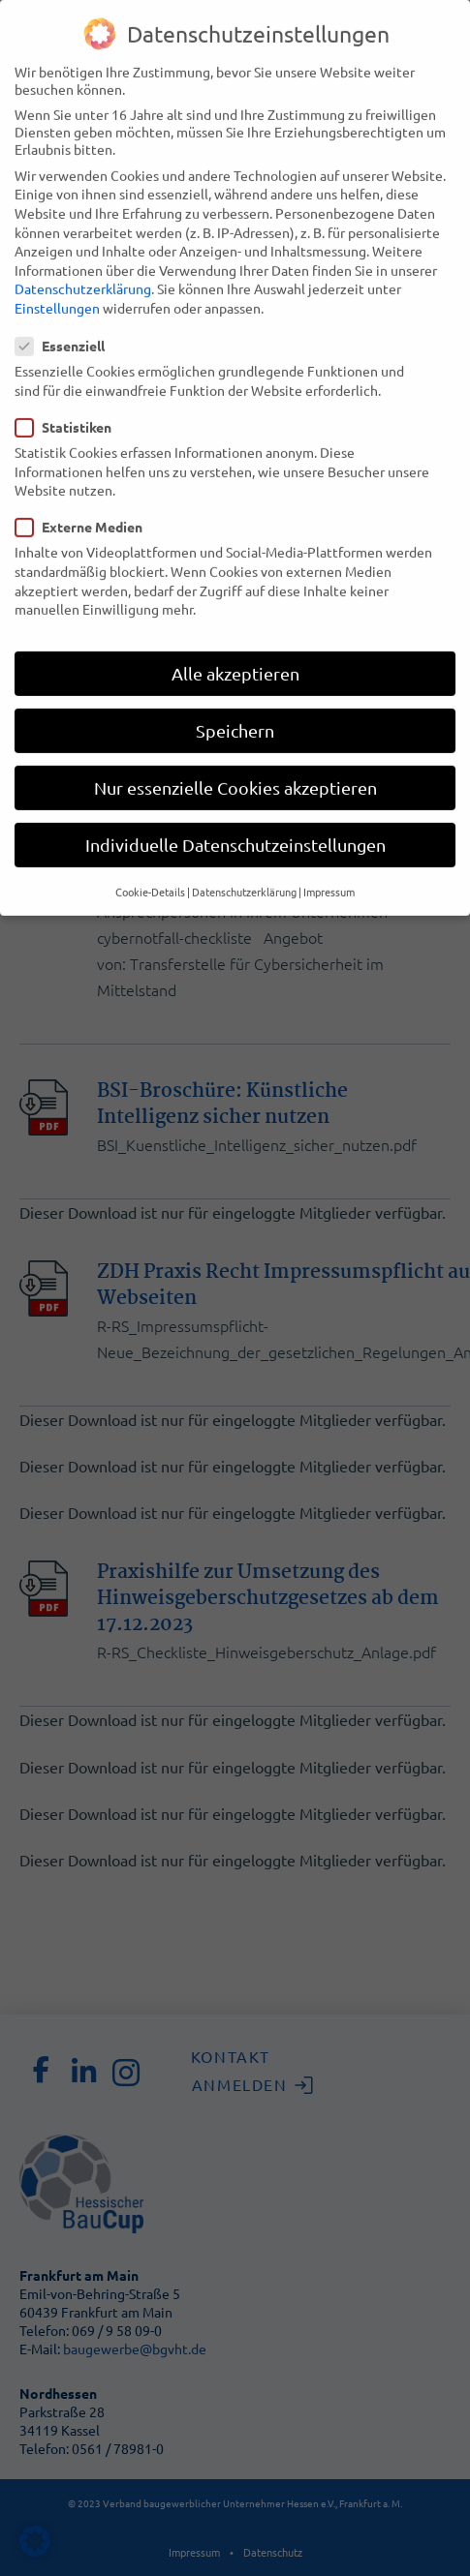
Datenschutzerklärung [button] (244, 864)
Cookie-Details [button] (150, 864)
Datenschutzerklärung (83, 262)
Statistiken (69, 400)
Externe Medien (85, 500)
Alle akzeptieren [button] (235, 646)
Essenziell (66, 319)
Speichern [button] (235, 704)
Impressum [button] (329, 864)
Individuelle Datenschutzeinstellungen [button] (235, 818)
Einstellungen (57, 281)
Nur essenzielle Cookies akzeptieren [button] (235, 761)
